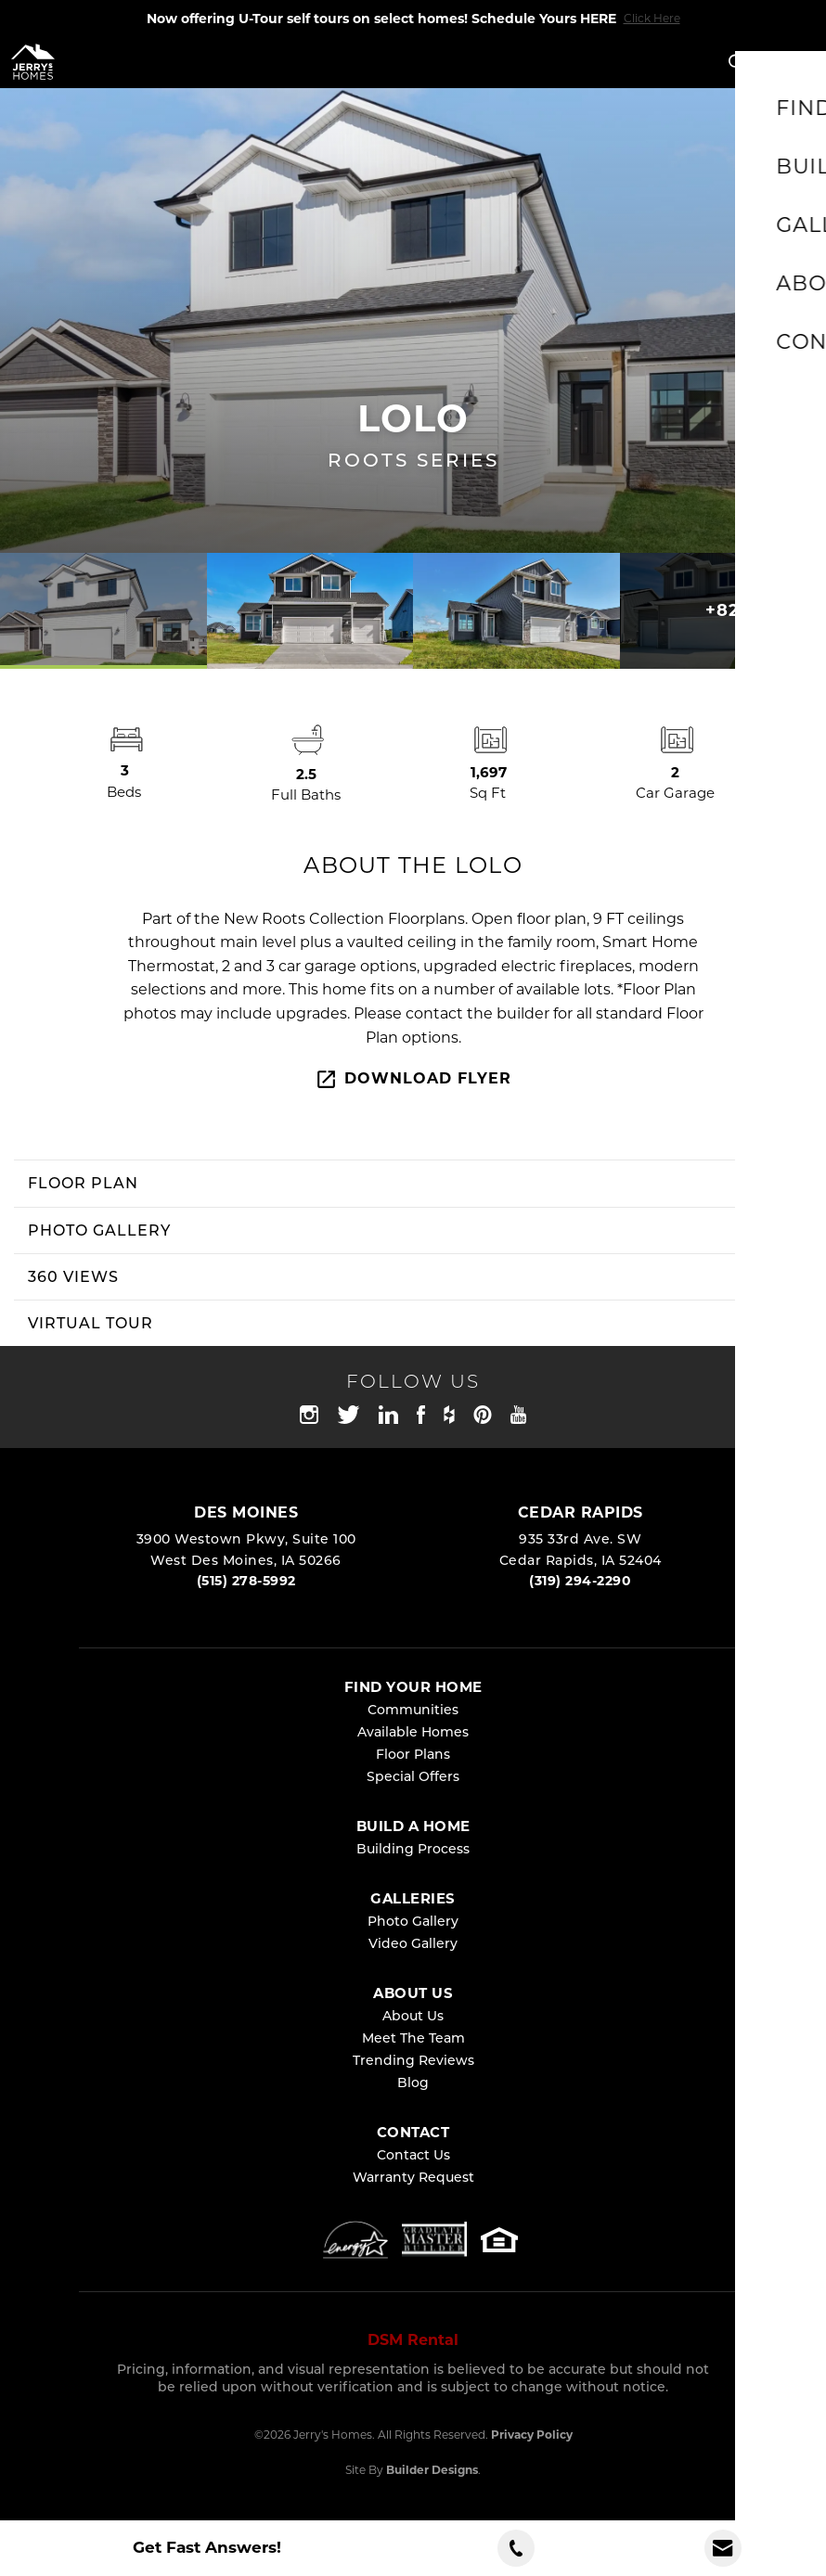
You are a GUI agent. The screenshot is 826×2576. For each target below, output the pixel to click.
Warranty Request (413, 2177)
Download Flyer (413, 1079)
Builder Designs (432, 2470)
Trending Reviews (413, 2060)
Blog (413, 2082)
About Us (413, 2015)
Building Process (413, 1848)
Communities (413, 1709)
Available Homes (413, 1732)
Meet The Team (413, 2038)
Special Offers (413, 1776)
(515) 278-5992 (246, 1580)
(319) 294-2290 (580, 1580)
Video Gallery (413, 1943)
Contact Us (413, 2155)
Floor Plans (413, 1754)
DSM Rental (413, 2340)
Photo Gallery (413, 1921)
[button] (737, 63)
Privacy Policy (532, 2434)
